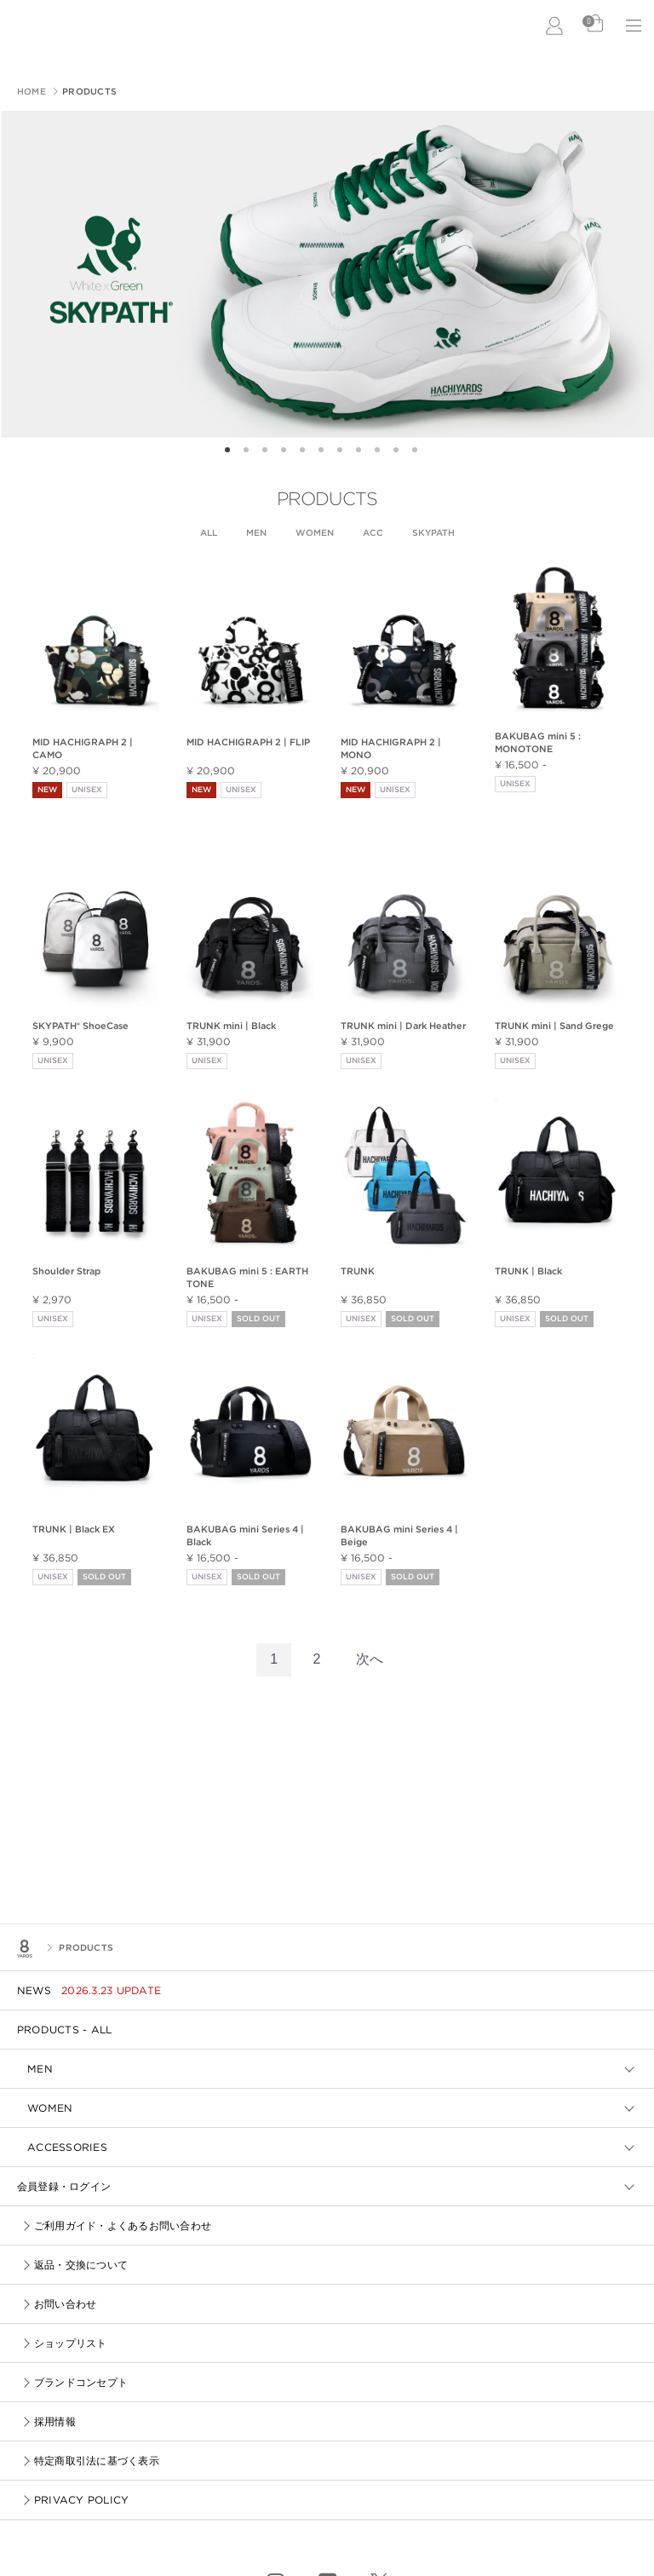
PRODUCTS (84, 1947)
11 (420, 450)
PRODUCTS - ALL (64, 2029)
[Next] (369, 1659)
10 (401, 450)
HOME (31, 91)
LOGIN (555, 25)
